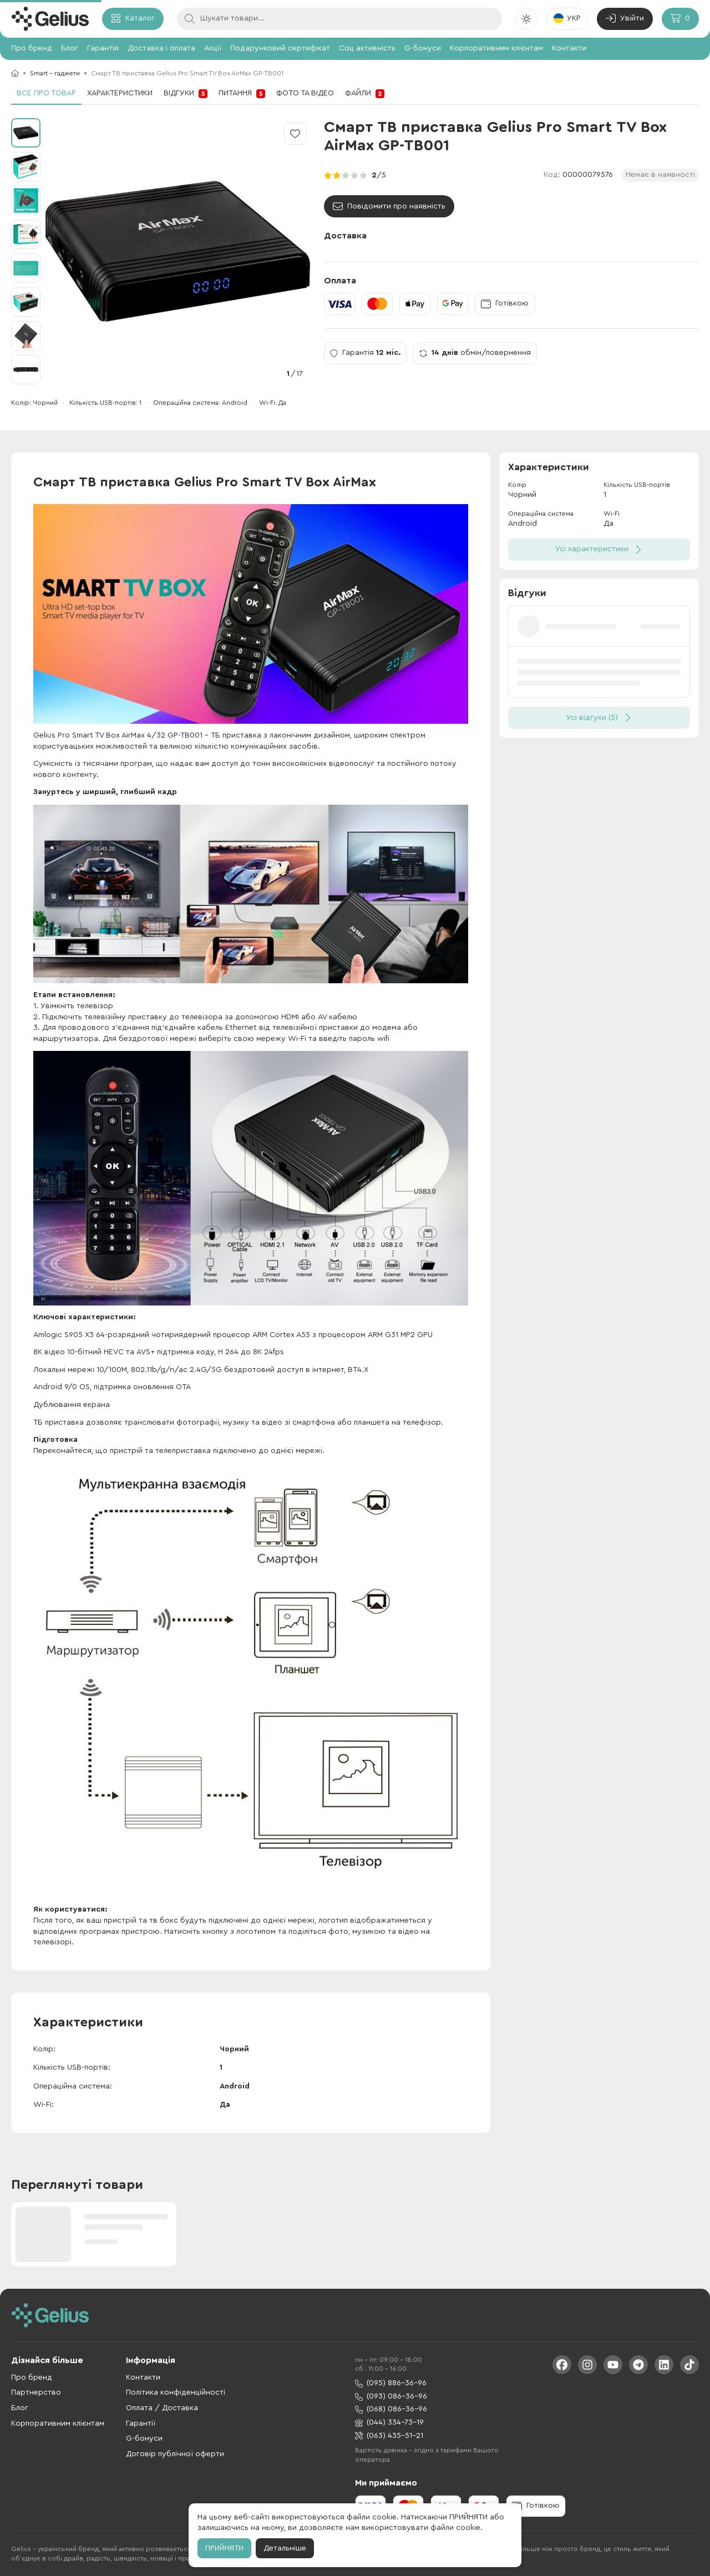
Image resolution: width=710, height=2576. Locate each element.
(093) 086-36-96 (391, 2396)
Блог (69, 48)
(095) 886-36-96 (391, 2383)
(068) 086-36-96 (391, 2409)
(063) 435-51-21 (389, 2436)
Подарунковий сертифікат (280, 48)
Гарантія (103, 48)
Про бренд (31, 48)
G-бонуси (422, 48)
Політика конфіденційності (175, 2392)
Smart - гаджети (55, 73)
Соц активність (367, 48)
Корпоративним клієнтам (496, 48)
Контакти (569, 48)
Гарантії (140, 2423)
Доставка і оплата (161, 48)
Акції (212, 48)
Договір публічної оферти (175, 2454)
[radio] (328, 175)
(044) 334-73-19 (389, 2423)
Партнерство (36, 2392)
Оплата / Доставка (162, 2408)
